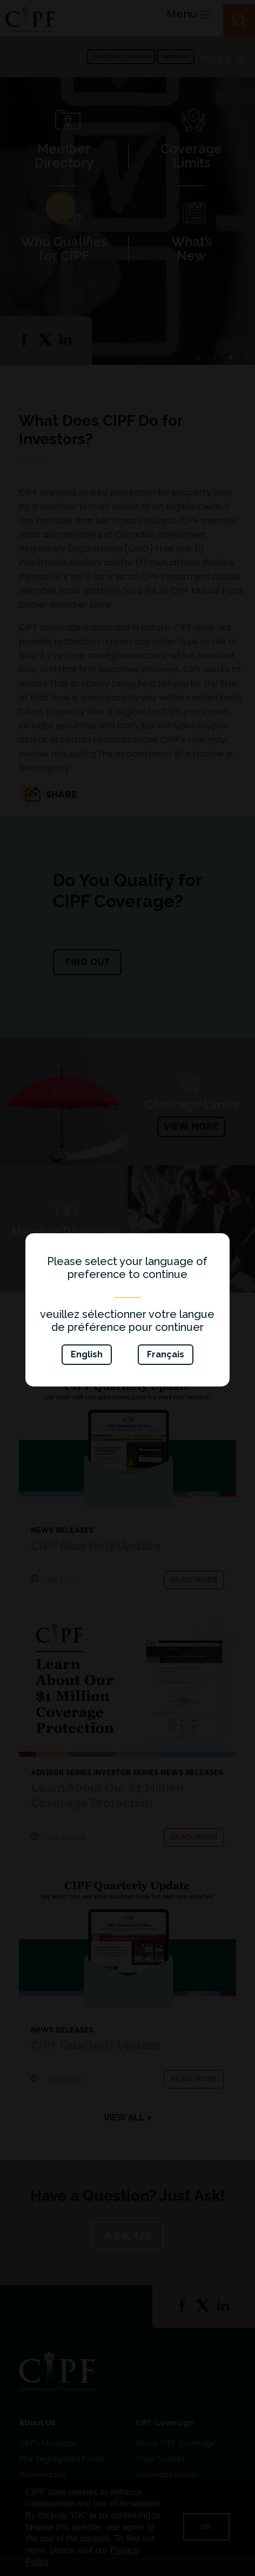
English (87, 1354)
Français (165, 1354)
